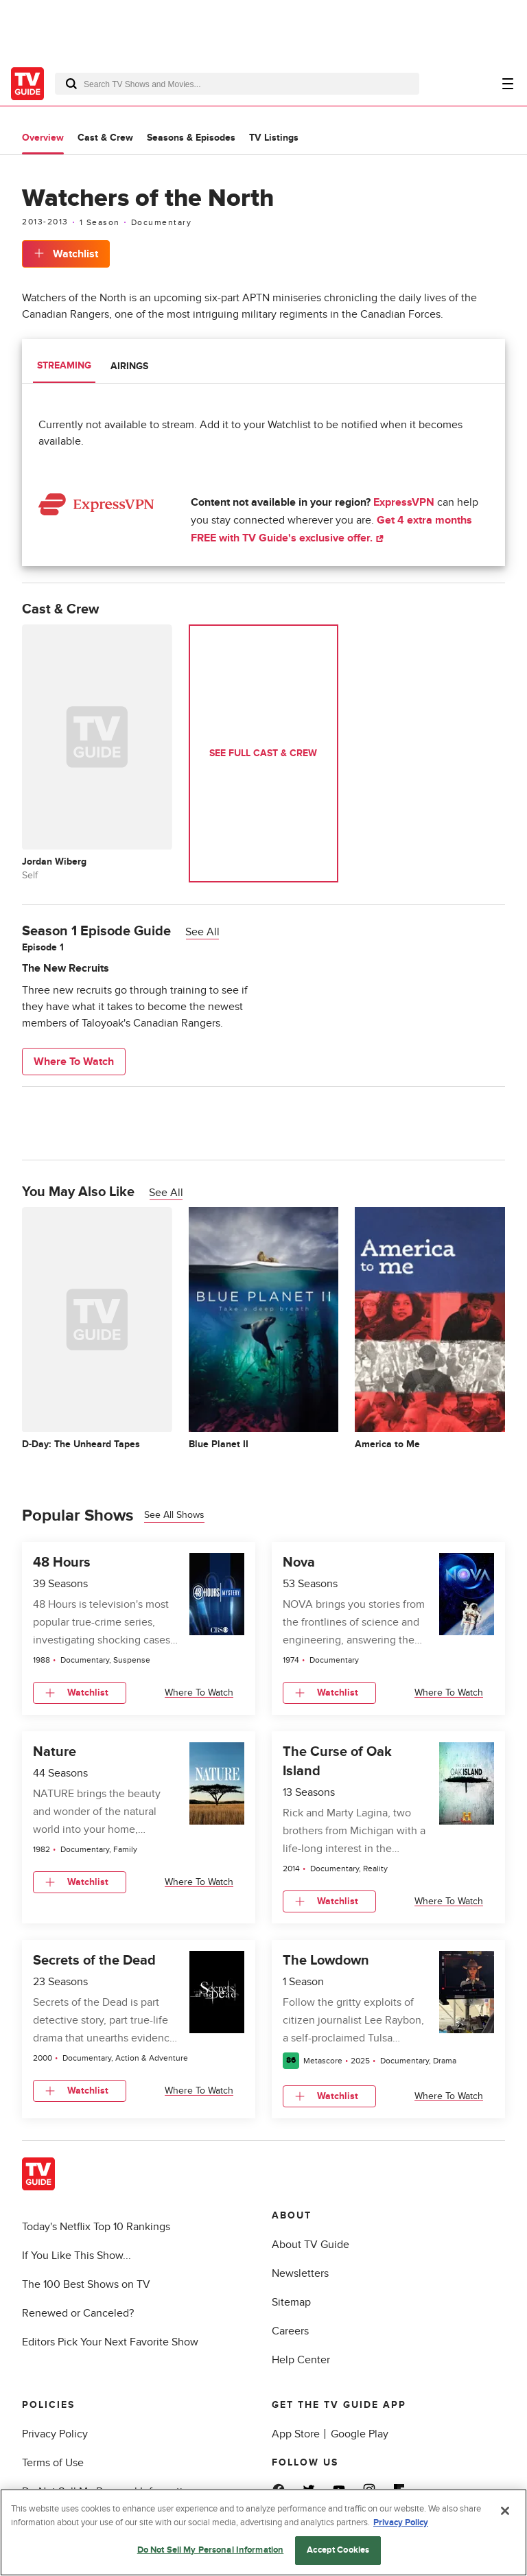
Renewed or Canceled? (78, 2313)
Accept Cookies (338, 2549)
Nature (54, 1752)
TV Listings (273, 137)
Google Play (359, 2434)
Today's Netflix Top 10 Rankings (96, 2227)
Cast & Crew (105, 137)
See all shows (174, 1515)
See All (202, 932)
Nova (299, 1562)
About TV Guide (310, 2244)
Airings (129, 366)
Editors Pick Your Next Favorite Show (110, 2342)
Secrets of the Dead (94, 1960)
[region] (263, 2532)
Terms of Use (53, 2463)
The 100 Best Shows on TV (86, 2284)
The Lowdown (326, 1960)
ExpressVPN (403, 502)
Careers (290, 2331)
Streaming (64, 365)
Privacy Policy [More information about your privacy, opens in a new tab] (400, 2522)
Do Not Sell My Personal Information (210, 2549)
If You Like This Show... (76, 2255)
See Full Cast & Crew (263, 753)
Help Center (301, 2360)
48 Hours (62, 1562)
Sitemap (291, 2302)
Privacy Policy (55, 2434)
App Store (296, 2434)
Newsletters (300, 2273)
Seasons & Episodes (191, 137)
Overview (43, 137)
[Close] (505, 2511)
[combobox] (237, 84)
